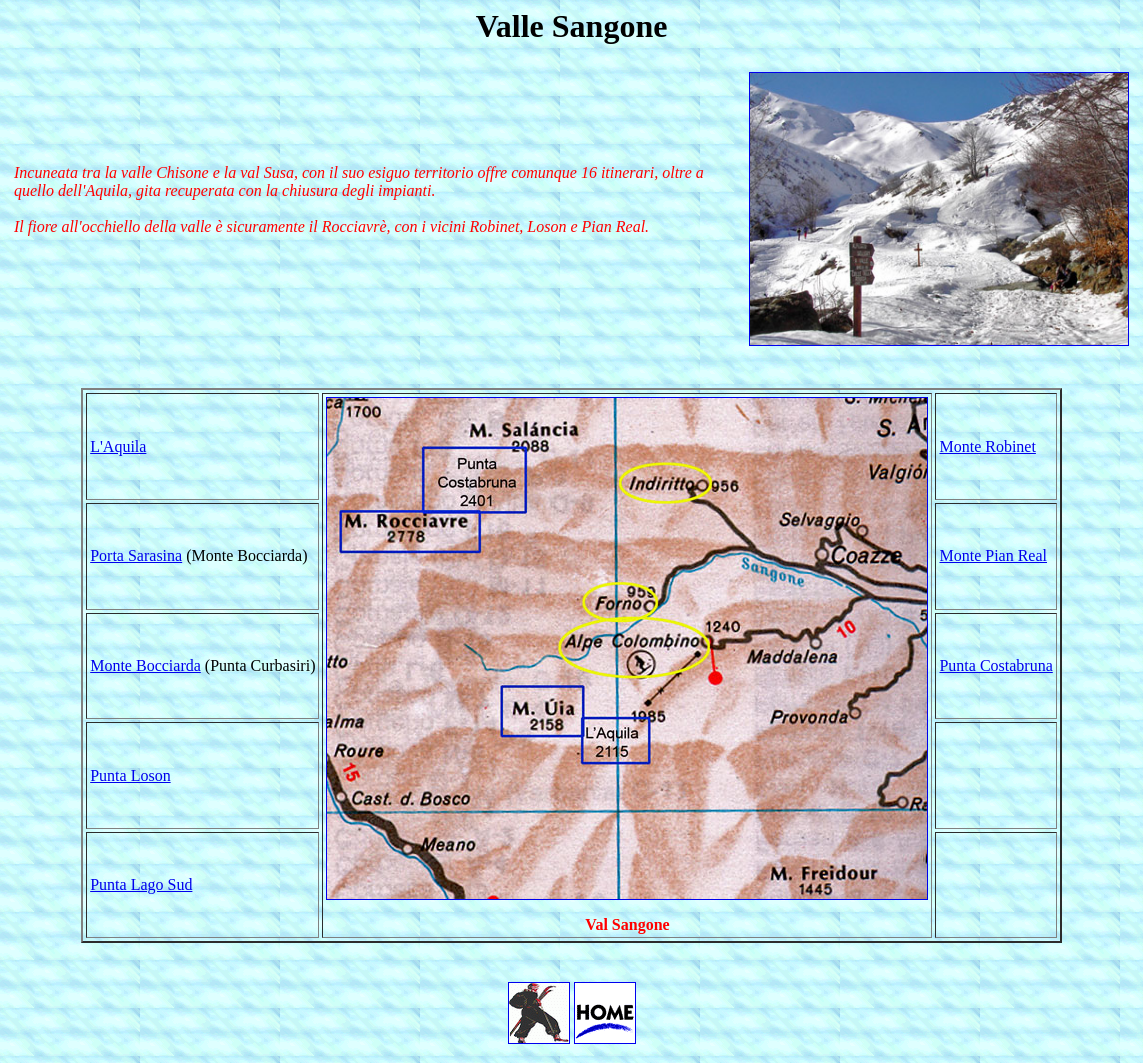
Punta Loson (130, 775)
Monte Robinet (987, 446)
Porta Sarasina (136, 555)
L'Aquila (118, 446)
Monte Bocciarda (145, 665)
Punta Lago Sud (141, 884)
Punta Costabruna (995, 665)
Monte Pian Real (993, 555)
